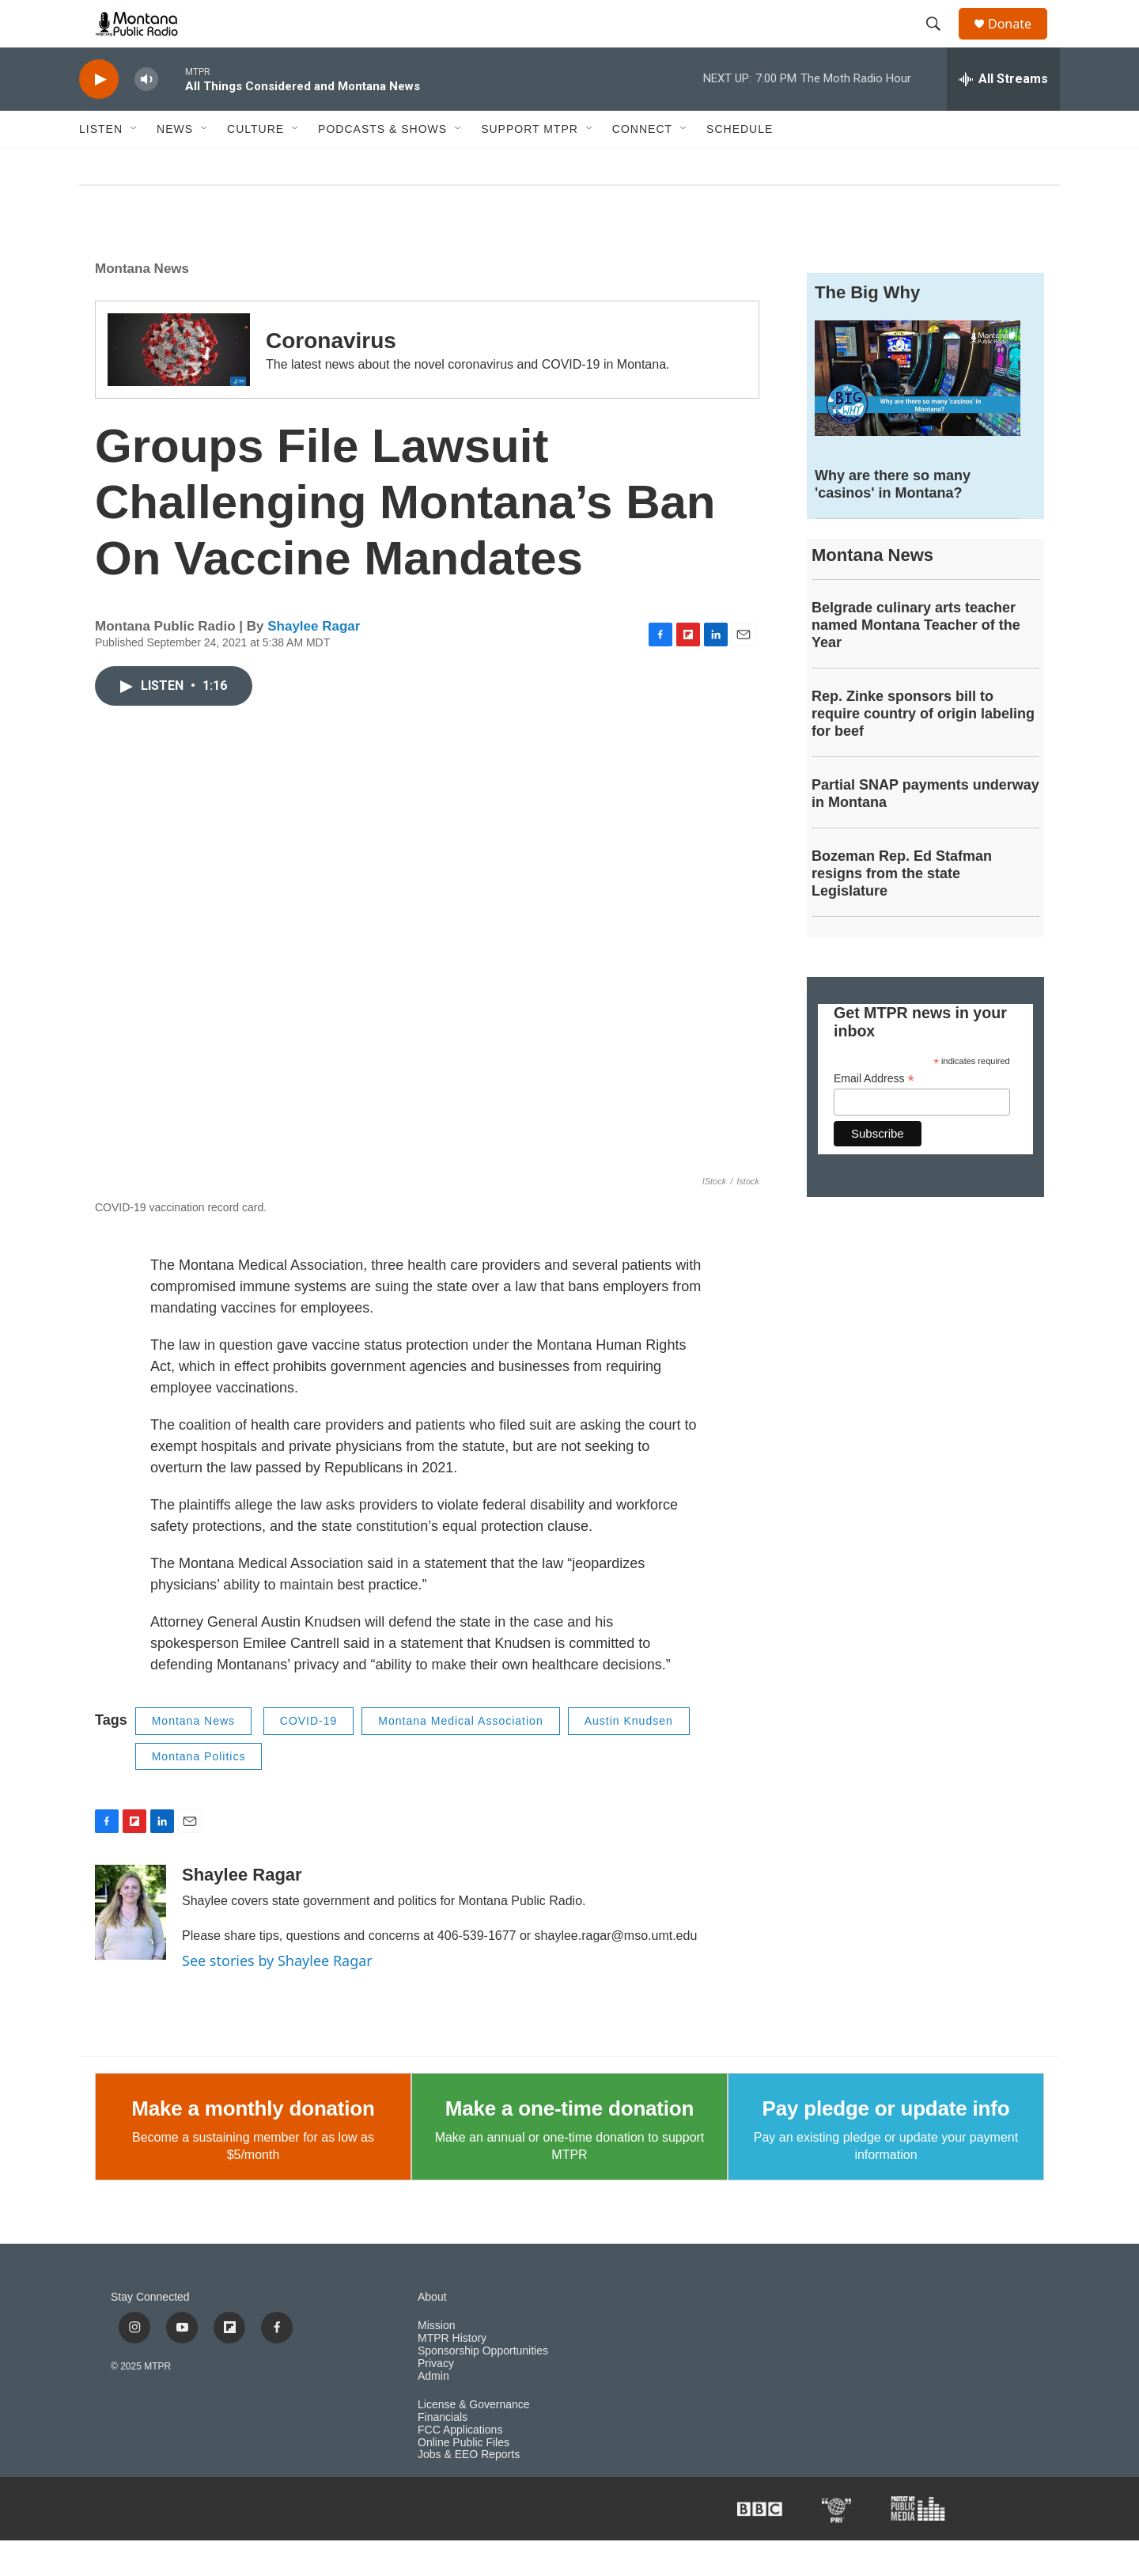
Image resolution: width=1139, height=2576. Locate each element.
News (175, 164)
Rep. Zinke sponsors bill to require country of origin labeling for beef (923, 749)
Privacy (436, 2399)
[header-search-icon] (940, 42)
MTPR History (452, 2374)
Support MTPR (529, 164)
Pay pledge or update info (886, 2144)
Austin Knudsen (629, 1756)
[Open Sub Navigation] (134, 164)
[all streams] (1003, 114)
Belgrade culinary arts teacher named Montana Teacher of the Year (916, 660)
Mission (436, 2361)
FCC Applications (460, 2466)
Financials (442, 2453)
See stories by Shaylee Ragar (277, 1996)
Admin (433, 2412)
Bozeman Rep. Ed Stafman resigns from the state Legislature (902, 909)
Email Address (874, 1114)
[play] (99, 115)
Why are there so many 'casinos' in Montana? (893, 519)
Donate (1019, 41)
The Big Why (867, 328)
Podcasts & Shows (382, 164)
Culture (255, 164)
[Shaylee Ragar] (130, 1947)
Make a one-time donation (569, 2144)
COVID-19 (309, 1756)
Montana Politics (199, 1792)
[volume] (146, 115)
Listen (101, 164)
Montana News (142, 304)
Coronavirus (331, 376)
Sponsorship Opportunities (483, 2386)
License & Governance (474, 2440)
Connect (642, 164)
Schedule (739, 164)
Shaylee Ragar (313, 661)
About (432, 2333)
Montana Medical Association (460, 1756)
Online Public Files (463, 2478)
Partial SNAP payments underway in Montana (925, 829)
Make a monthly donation (252, 2144)
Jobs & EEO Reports (469, 2490)
